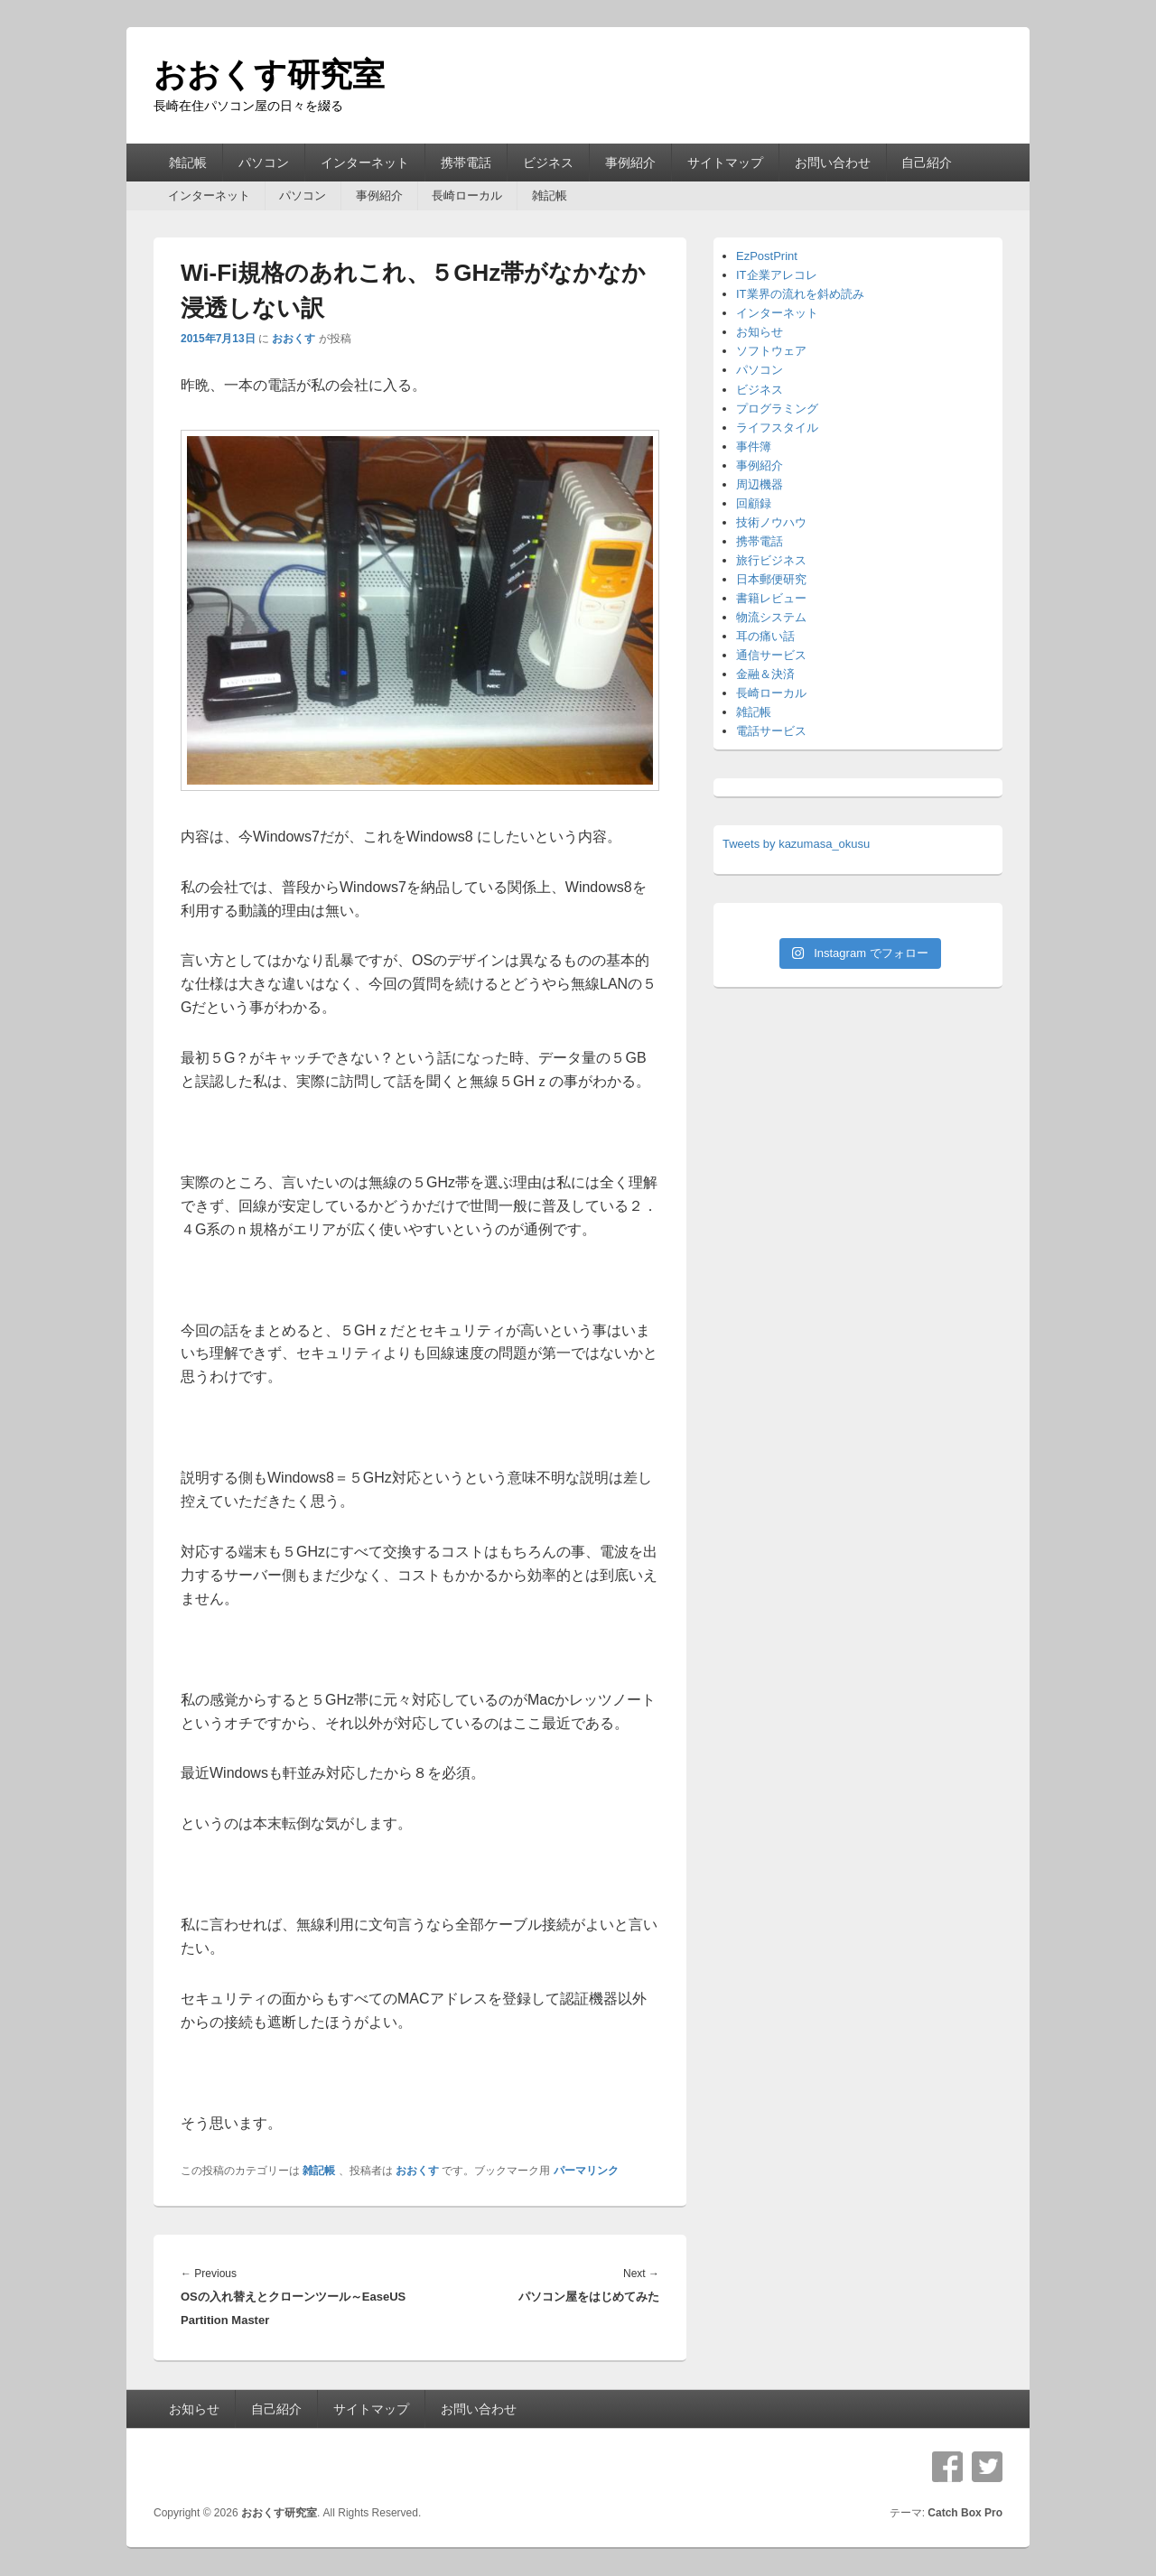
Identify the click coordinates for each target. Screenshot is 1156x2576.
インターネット (365, 162)
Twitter (987, 2466)
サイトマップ (725, 162)
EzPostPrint (766, 256)
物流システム (771, 617)
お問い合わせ (833, 162)
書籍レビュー (771, 598)
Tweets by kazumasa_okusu (796, 844)
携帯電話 (466, 162)
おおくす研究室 (269, 74)
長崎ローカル (467, 195)
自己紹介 (926, 162)
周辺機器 (759, 484)
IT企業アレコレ (776, 275)
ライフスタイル (777, 427)
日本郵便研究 (771, 579)
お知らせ (759, 332)
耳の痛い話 (765, 636)
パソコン (263, 162)
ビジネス (548, 162)
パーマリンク (586, 2170)
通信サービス (771, 655)
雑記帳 (188, 162)
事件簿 (753, 446)
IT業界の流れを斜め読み (800, 294)
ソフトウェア (771, 351)
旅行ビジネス (771, 560)
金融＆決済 (765, 674)
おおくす (293, 338)
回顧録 (753, 503)
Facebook (947, 2466)
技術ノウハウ (771, 522)
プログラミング (777, 408)
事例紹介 (630, 162)
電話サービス (771, 731)
